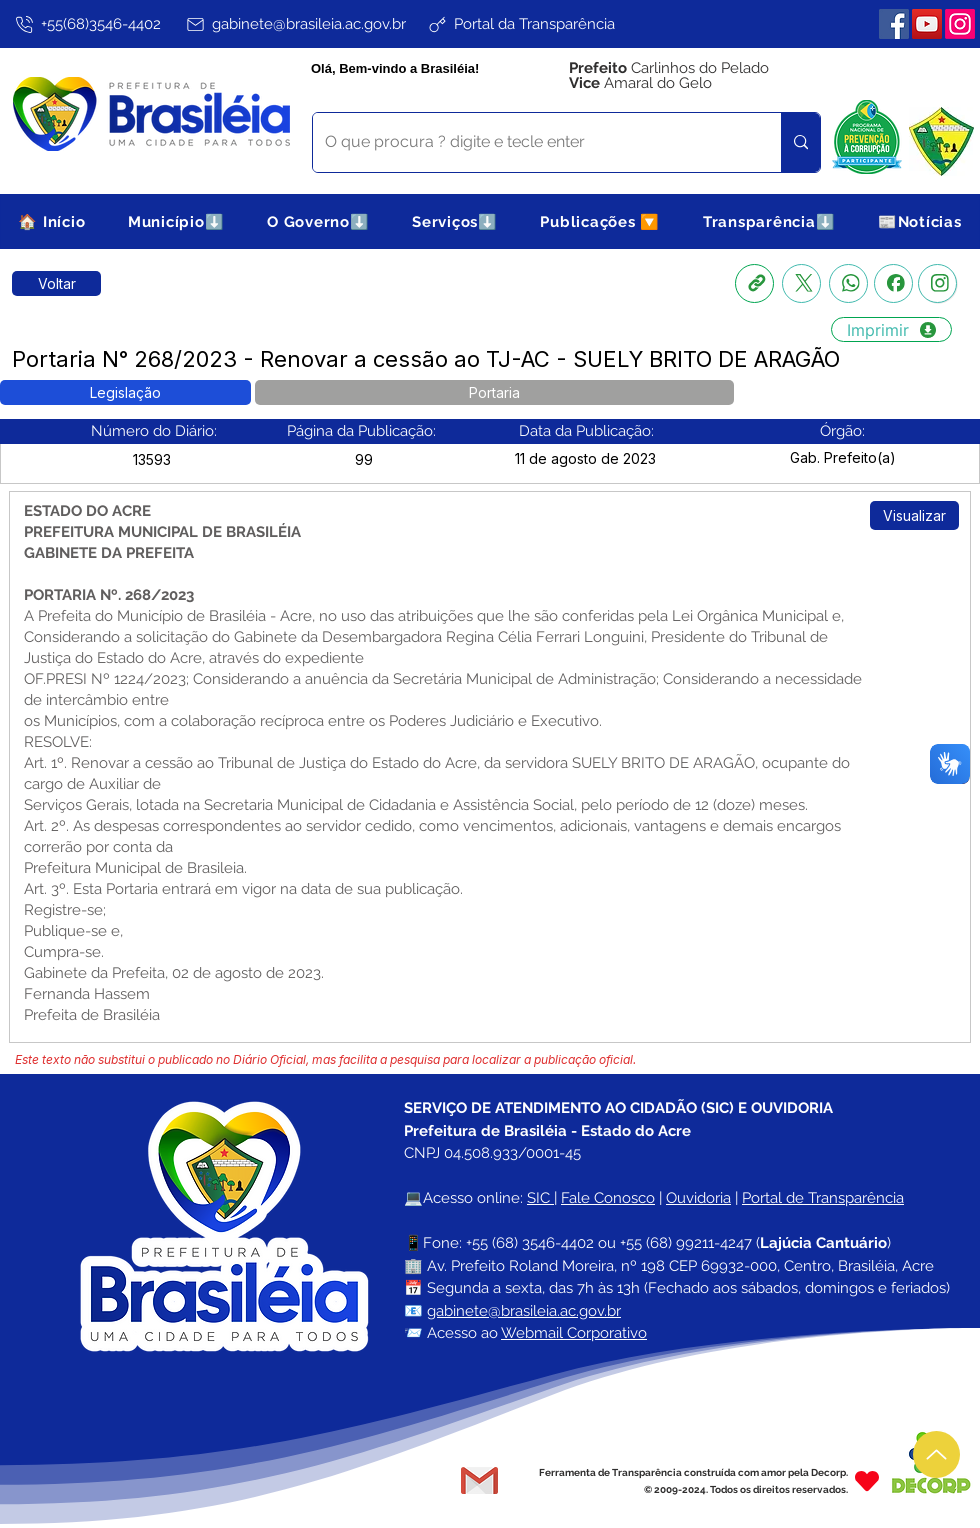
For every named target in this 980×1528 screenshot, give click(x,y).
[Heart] (867, 1480)
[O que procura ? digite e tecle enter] (532, 142)
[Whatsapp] (848, 283)
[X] (801, 283)
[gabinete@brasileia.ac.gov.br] (295, 24)
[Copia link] (754, 283)
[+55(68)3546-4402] (86, 24)
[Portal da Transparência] (520, 24)
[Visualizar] (914, 515)
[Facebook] (894, 24)
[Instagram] (960, 24)
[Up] (936, 1454)
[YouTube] (927, 24)
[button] (176, 221)
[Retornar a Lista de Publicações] (56, 283)
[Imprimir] (891, 329)
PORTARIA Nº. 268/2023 (109, 595)
